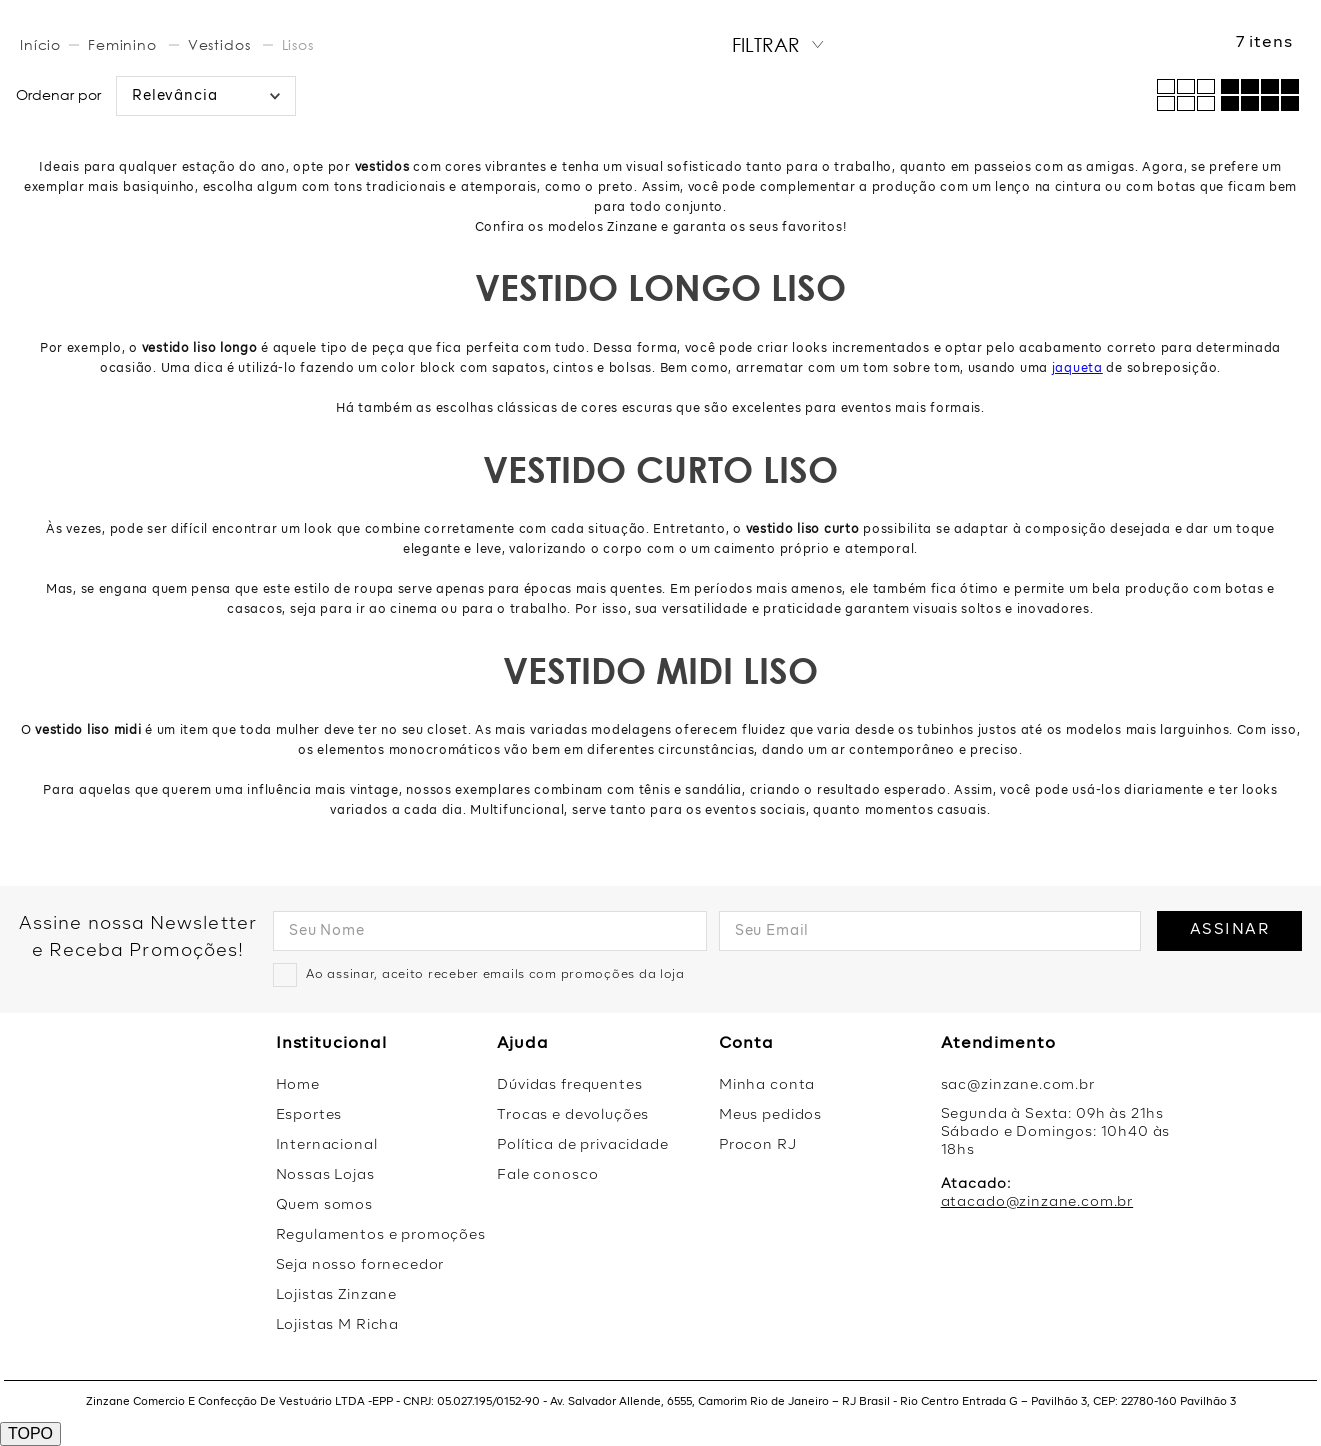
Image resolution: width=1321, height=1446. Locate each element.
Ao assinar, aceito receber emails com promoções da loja (495, 975)
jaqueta (1077, 369)
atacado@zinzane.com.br (1037, 1202)
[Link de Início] (42, 45)
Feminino (122, 44)
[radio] (1260, 95)
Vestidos (219, 44)
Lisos (298, 44)
